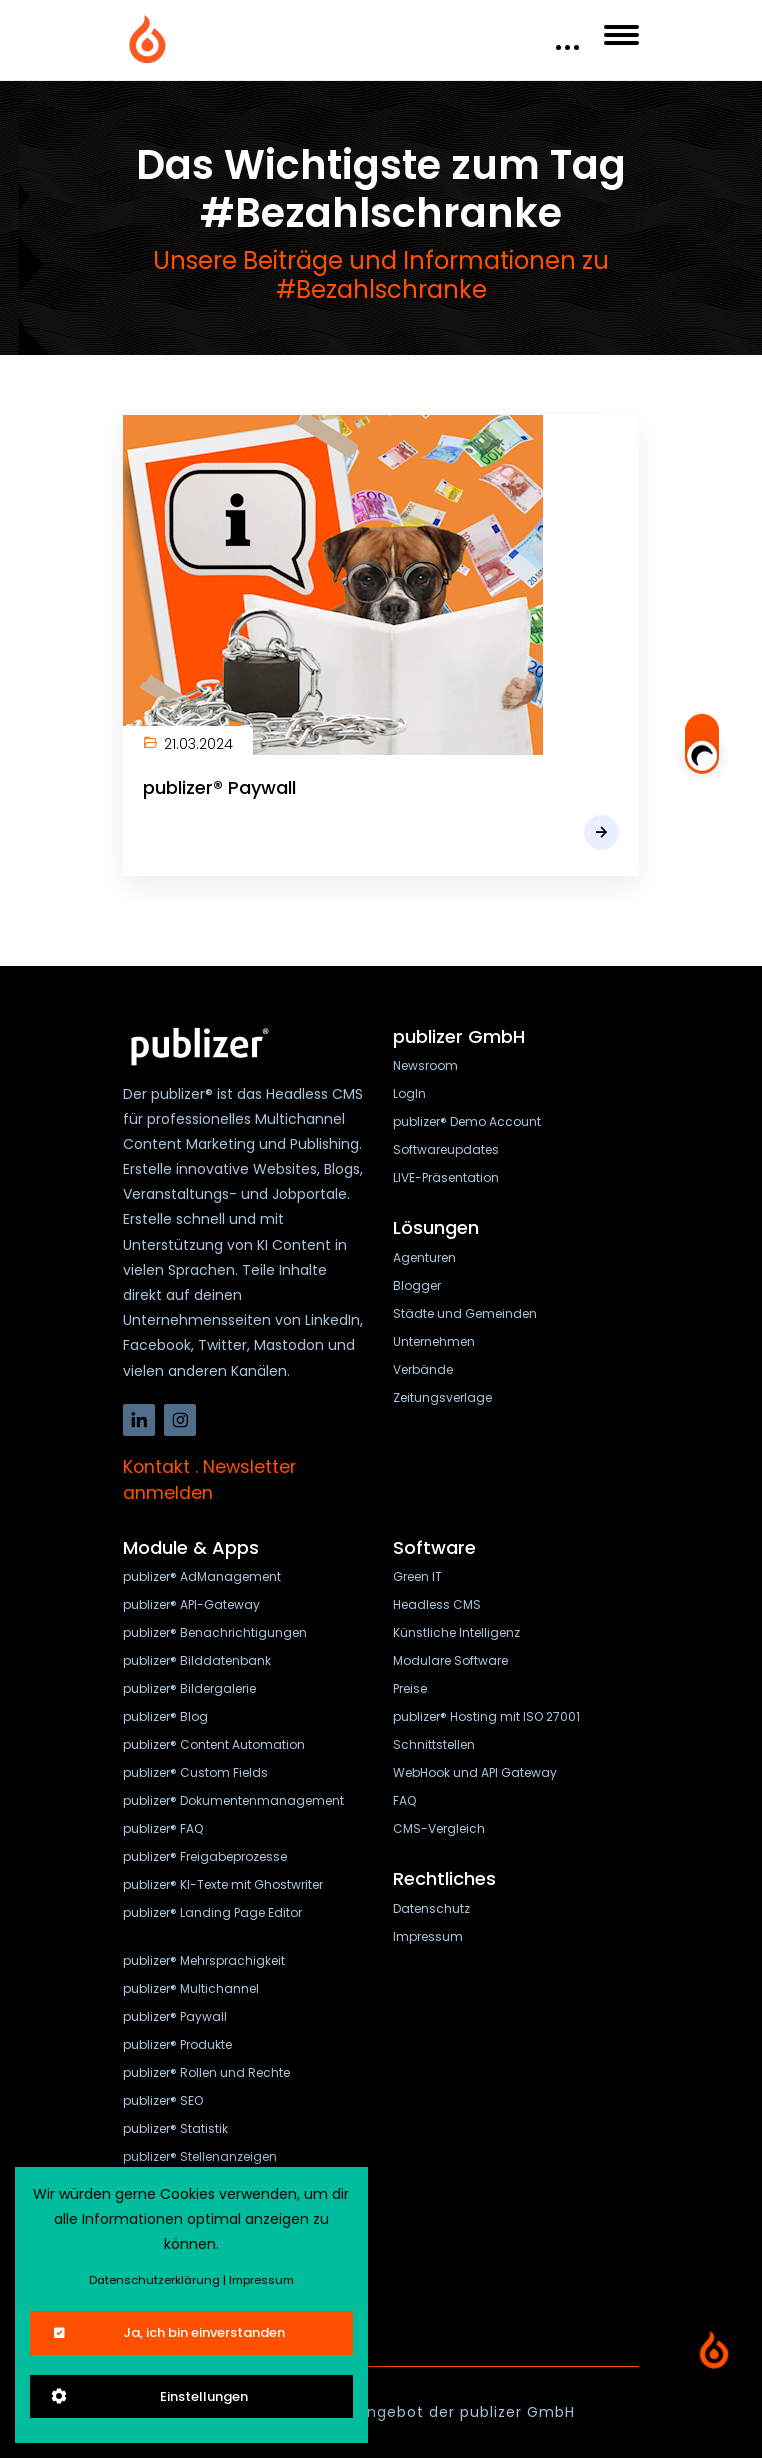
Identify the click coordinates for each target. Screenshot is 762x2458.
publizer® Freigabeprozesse (205, 1856)
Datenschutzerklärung (154, 2280)
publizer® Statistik (175, 2128)
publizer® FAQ (163, 1828)
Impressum (428, 1936)
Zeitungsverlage (442, 1397)
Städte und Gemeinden (465, 1313)
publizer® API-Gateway (191, 1604)
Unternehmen (434, 1341)
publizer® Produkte (177, 2044)
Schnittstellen (434, 1744)
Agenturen (424, 1257)
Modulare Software (450, 1660)
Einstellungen (149, 2396)
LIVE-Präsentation (446, 1177)
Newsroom (425, 1065)
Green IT (417, 1576)
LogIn (409, 1093)
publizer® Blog (165, 1716)
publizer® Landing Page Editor (212, 1912)
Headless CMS (437, 1604)
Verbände (423, 1369)
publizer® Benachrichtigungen (215, 1632)
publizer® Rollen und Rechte (206, 2072)
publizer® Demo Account (467, 1121)
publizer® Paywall (219, 787)
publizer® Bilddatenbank (197, 1660)
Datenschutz (431, 1908)
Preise (410, 1688)
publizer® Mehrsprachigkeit (204, 1960)
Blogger (417, 1285)
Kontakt (156, 1467)
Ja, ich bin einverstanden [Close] (167, 2332)
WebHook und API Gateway (475, 1772)
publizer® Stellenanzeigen (200, 2156)
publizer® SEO (163, 2100)
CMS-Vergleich (439, 1828)
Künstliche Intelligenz (456, 1632)
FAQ (404, 1800)
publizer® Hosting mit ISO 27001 (486, 1716)
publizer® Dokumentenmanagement (233, 1800)
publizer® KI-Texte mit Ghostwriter (223, 1884)
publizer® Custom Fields (195, 1772)
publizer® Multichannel (191, 1988)
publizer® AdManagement (202, 1576)
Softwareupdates (446, 1149)
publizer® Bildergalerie (189, 1688)
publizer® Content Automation (214, 1744)
